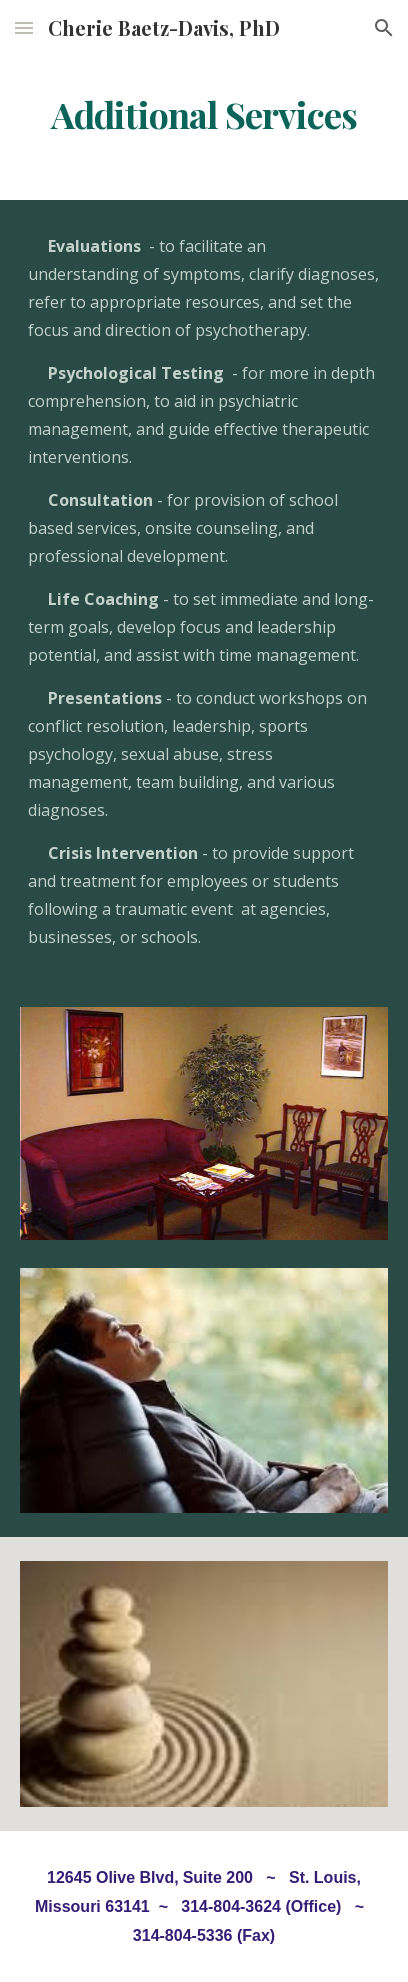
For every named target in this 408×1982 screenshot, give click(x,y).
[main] (204, 115)
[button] (24, 27)
